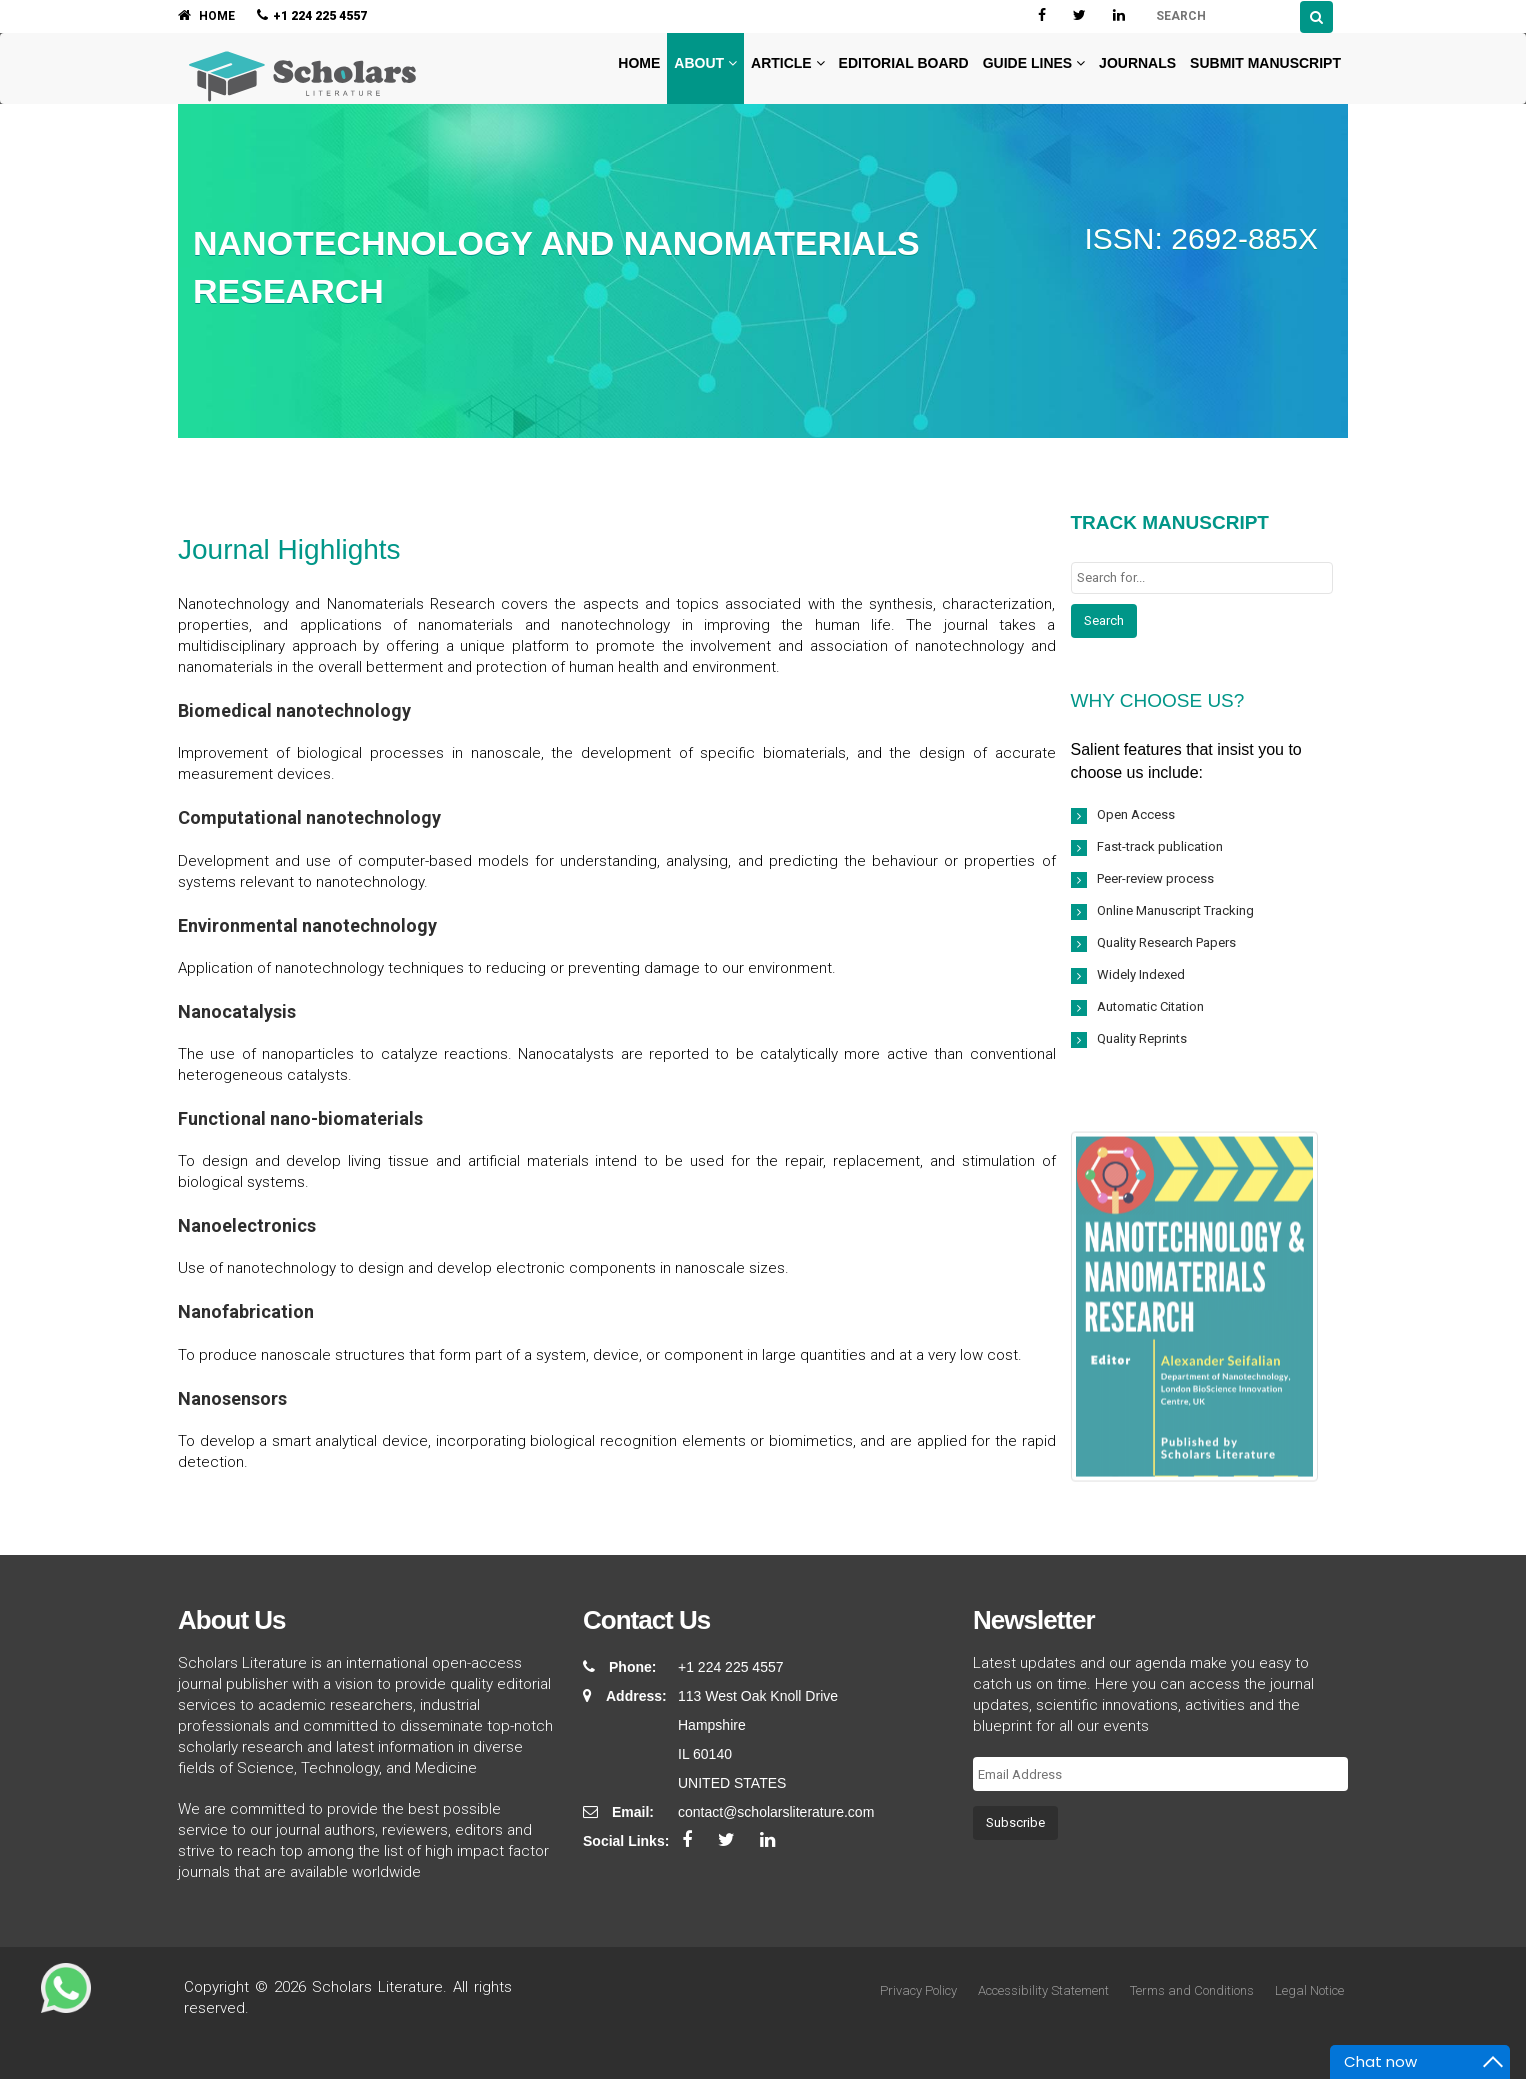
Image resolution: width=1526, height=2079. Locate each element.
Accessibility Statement (1043, 1990)
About (705, 63)
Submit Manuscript (1265, 63)
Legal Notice (1309, 1990)
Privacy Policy (918, 1990)
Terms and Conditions (1192, 1990)
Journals (1137, 63)
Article (788, 63)
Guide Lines (1034, 63)
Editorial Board (904, 63)
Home (637, 63)
